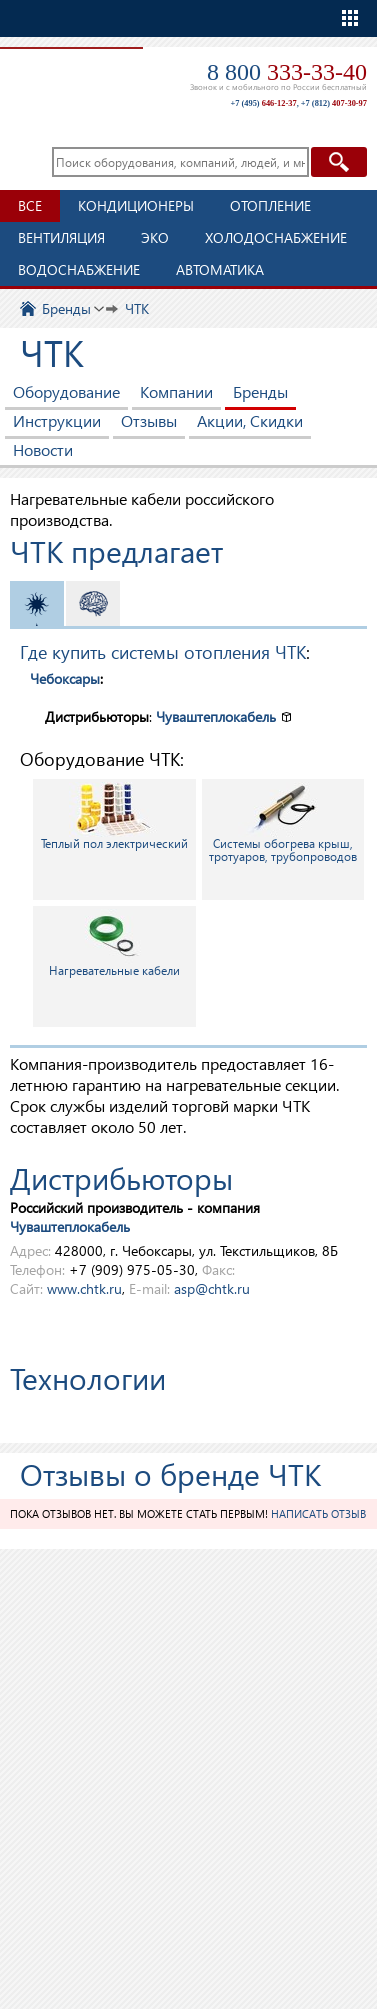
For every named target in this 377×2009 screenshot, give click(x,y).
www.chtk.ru (84, 1288)
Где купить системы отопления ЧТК (163, 651)
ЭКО (155, 237)
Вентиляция (61, 237)
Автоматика (220, 269)
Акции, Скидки (250, 420)
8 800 (287, 72)
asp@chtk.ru (212, 1288)
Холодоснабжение (276, 237)
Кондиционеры (136, 205)
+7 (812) (334, 103)
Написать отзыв (318, 1513)
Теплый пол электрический (114, 816)
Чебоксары (65, 678)
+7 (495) (263, 103)
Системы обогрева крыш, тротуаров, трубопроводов (283, 823)
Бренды (260, 391)
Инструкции (57, 420)
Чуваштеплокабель (216, 716)
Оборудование (66, 391)
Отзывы (149, 420)
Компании (176, 391)
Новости (43, 449)
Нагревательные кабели (114, 943)
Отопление (270, 205)
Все (30, 205)
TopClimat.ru (69, 76)
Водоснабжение (79, 269)
